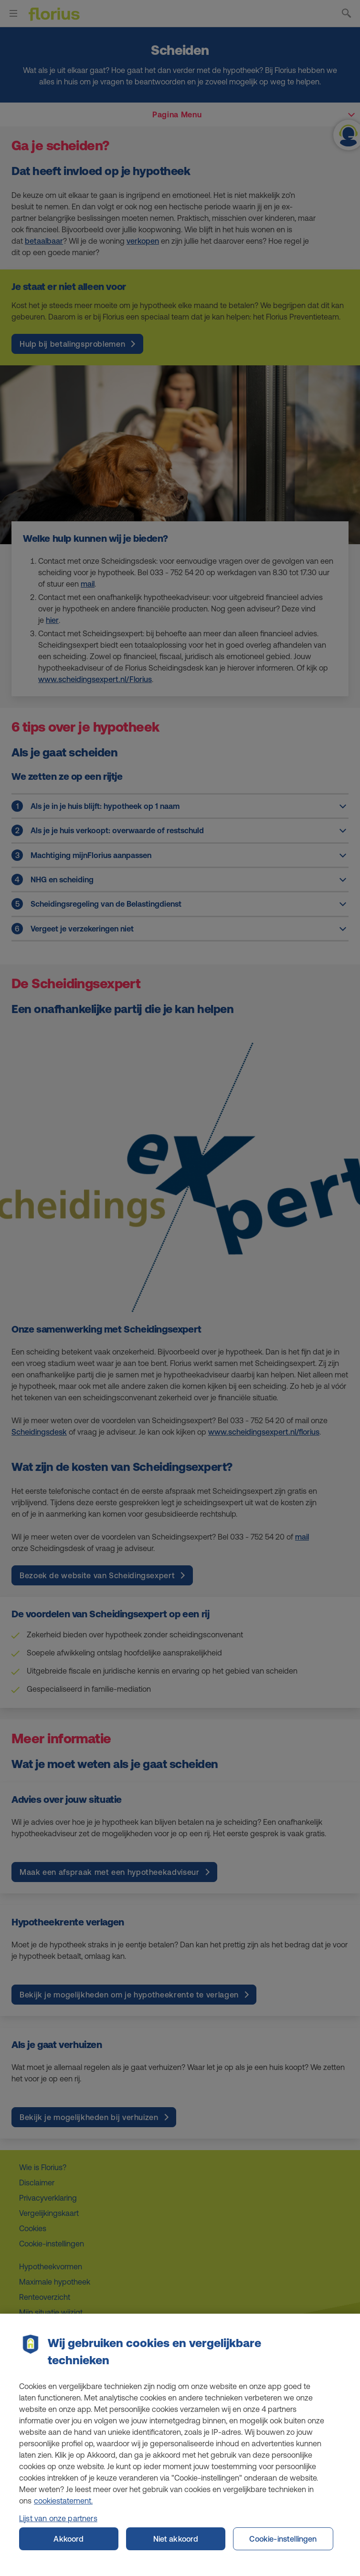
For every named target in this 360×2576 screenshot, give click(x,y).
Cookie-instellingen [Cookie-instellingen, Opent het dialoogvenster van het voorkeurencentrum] (283, 2546)
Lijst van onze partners (58, 2525)
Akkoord (68, 2546)
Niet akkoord (176, 2546)
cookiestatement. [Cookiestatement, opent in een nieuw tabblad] (63, 2508)
